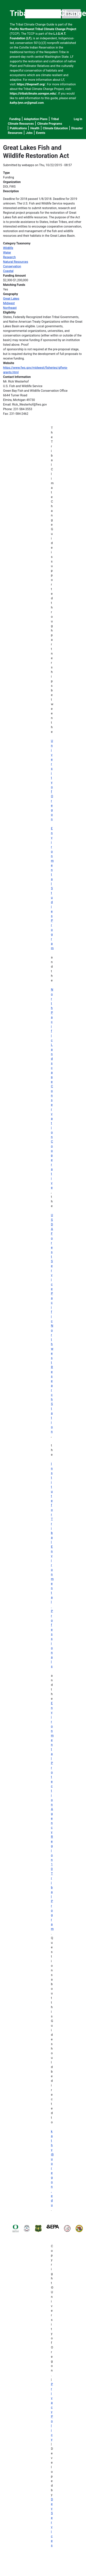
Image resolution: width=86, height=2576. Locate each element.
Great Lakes (11, 298)
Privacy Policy (52, 2411)
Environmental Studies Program (52, 888)
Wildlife (8, 248)
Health (34, 128)
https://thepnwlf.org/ (31, 84)
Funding (14, 119)
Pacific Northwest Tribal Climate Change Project (43, 29)
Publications (18, 128)
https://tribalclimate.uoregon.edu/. (33, 93)
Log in (78, 119)
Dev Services (52, 2522)
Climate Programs (49, 123)
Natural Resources (15, 262)
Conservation (12, 266)
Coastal (8, 271)
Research (9, 257)
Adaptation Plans (36, 119)
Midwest (9, 303)
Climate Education (55, 128)
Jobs (29, 133)
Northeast (10, 308)
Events (40, 133)
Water (7, 252)
